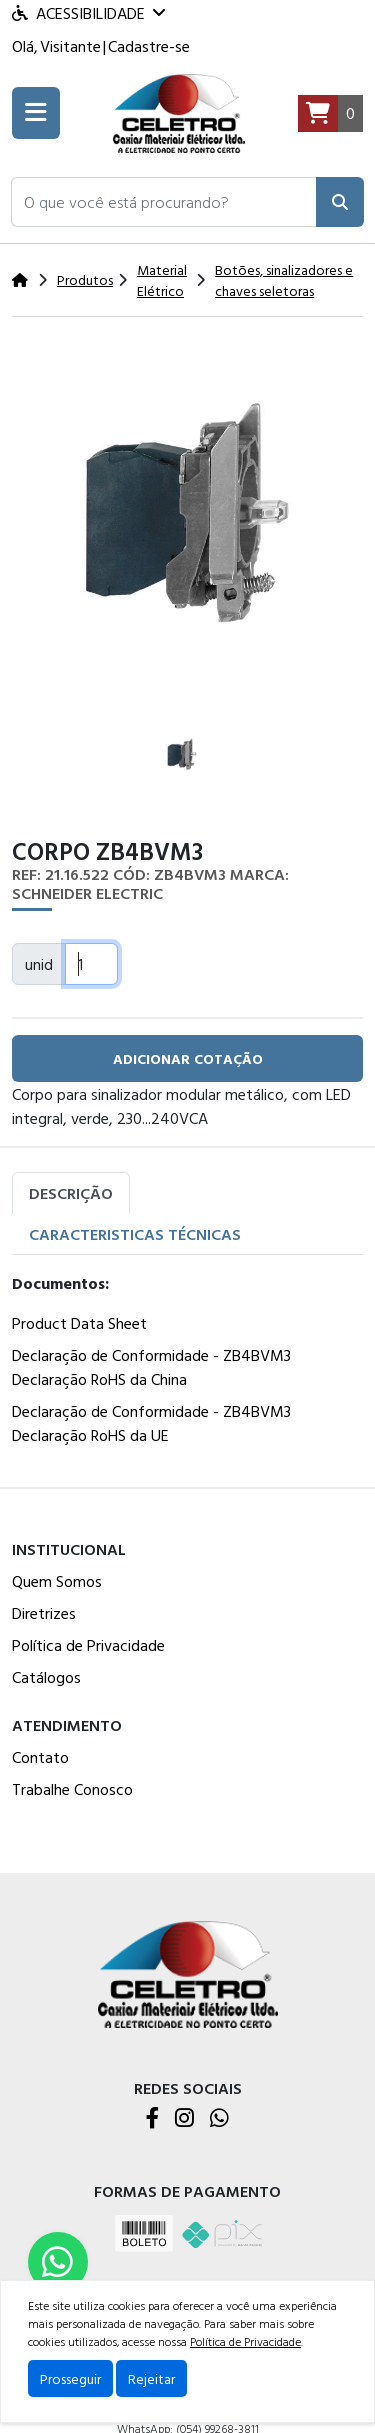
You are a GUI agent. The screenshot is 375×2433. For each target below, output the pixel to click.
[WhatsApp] (219, 2119)
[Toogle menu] (36, 113)
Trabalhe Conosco (72, 1789)
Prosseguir (70, 2378)
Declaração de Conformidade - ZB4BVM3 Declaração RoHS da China (151, 1367)
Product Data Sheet (79, 1323)
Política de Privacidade (88, 1645)
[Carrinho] (330, 114)
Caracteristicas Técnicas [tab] (135, 1234)
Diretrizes (44, 1613)
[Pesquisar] (340, 202)
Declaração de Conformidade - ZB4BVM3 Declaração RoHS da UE (151, 1423)
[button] (164, 202)
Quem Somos (57, 1581)
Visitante (70, 46)
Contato (40, 1757)
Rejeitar (151, 2378)
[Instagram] (184, 2119)
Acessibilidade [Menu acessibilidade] (88, 13)
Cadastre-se (149, 46)
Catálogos (46, 1677)
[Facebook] (152, 2119)
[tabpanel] (187, 1363)
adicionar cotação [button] (188, 1058)
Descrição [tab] (71, 1193)
